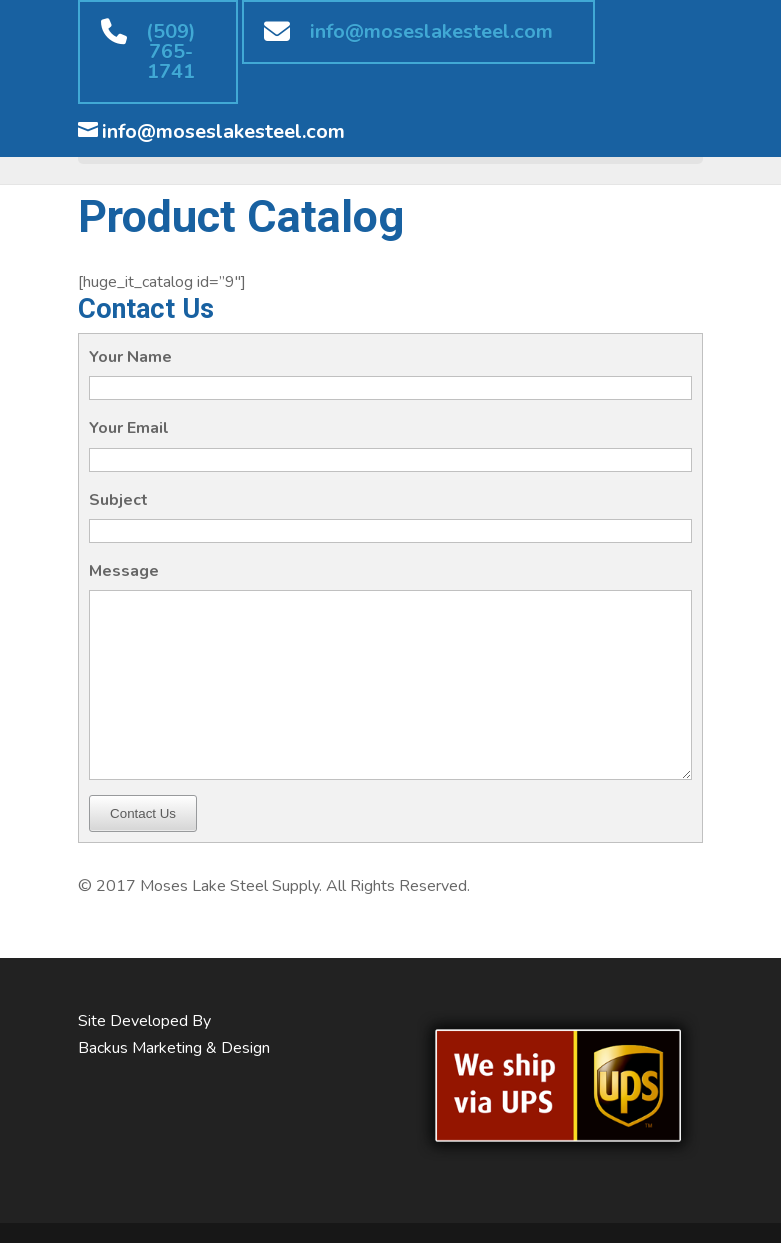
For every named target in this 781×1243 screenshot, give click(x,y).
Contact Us (143, 813)
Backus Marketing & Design (174, 1048)
